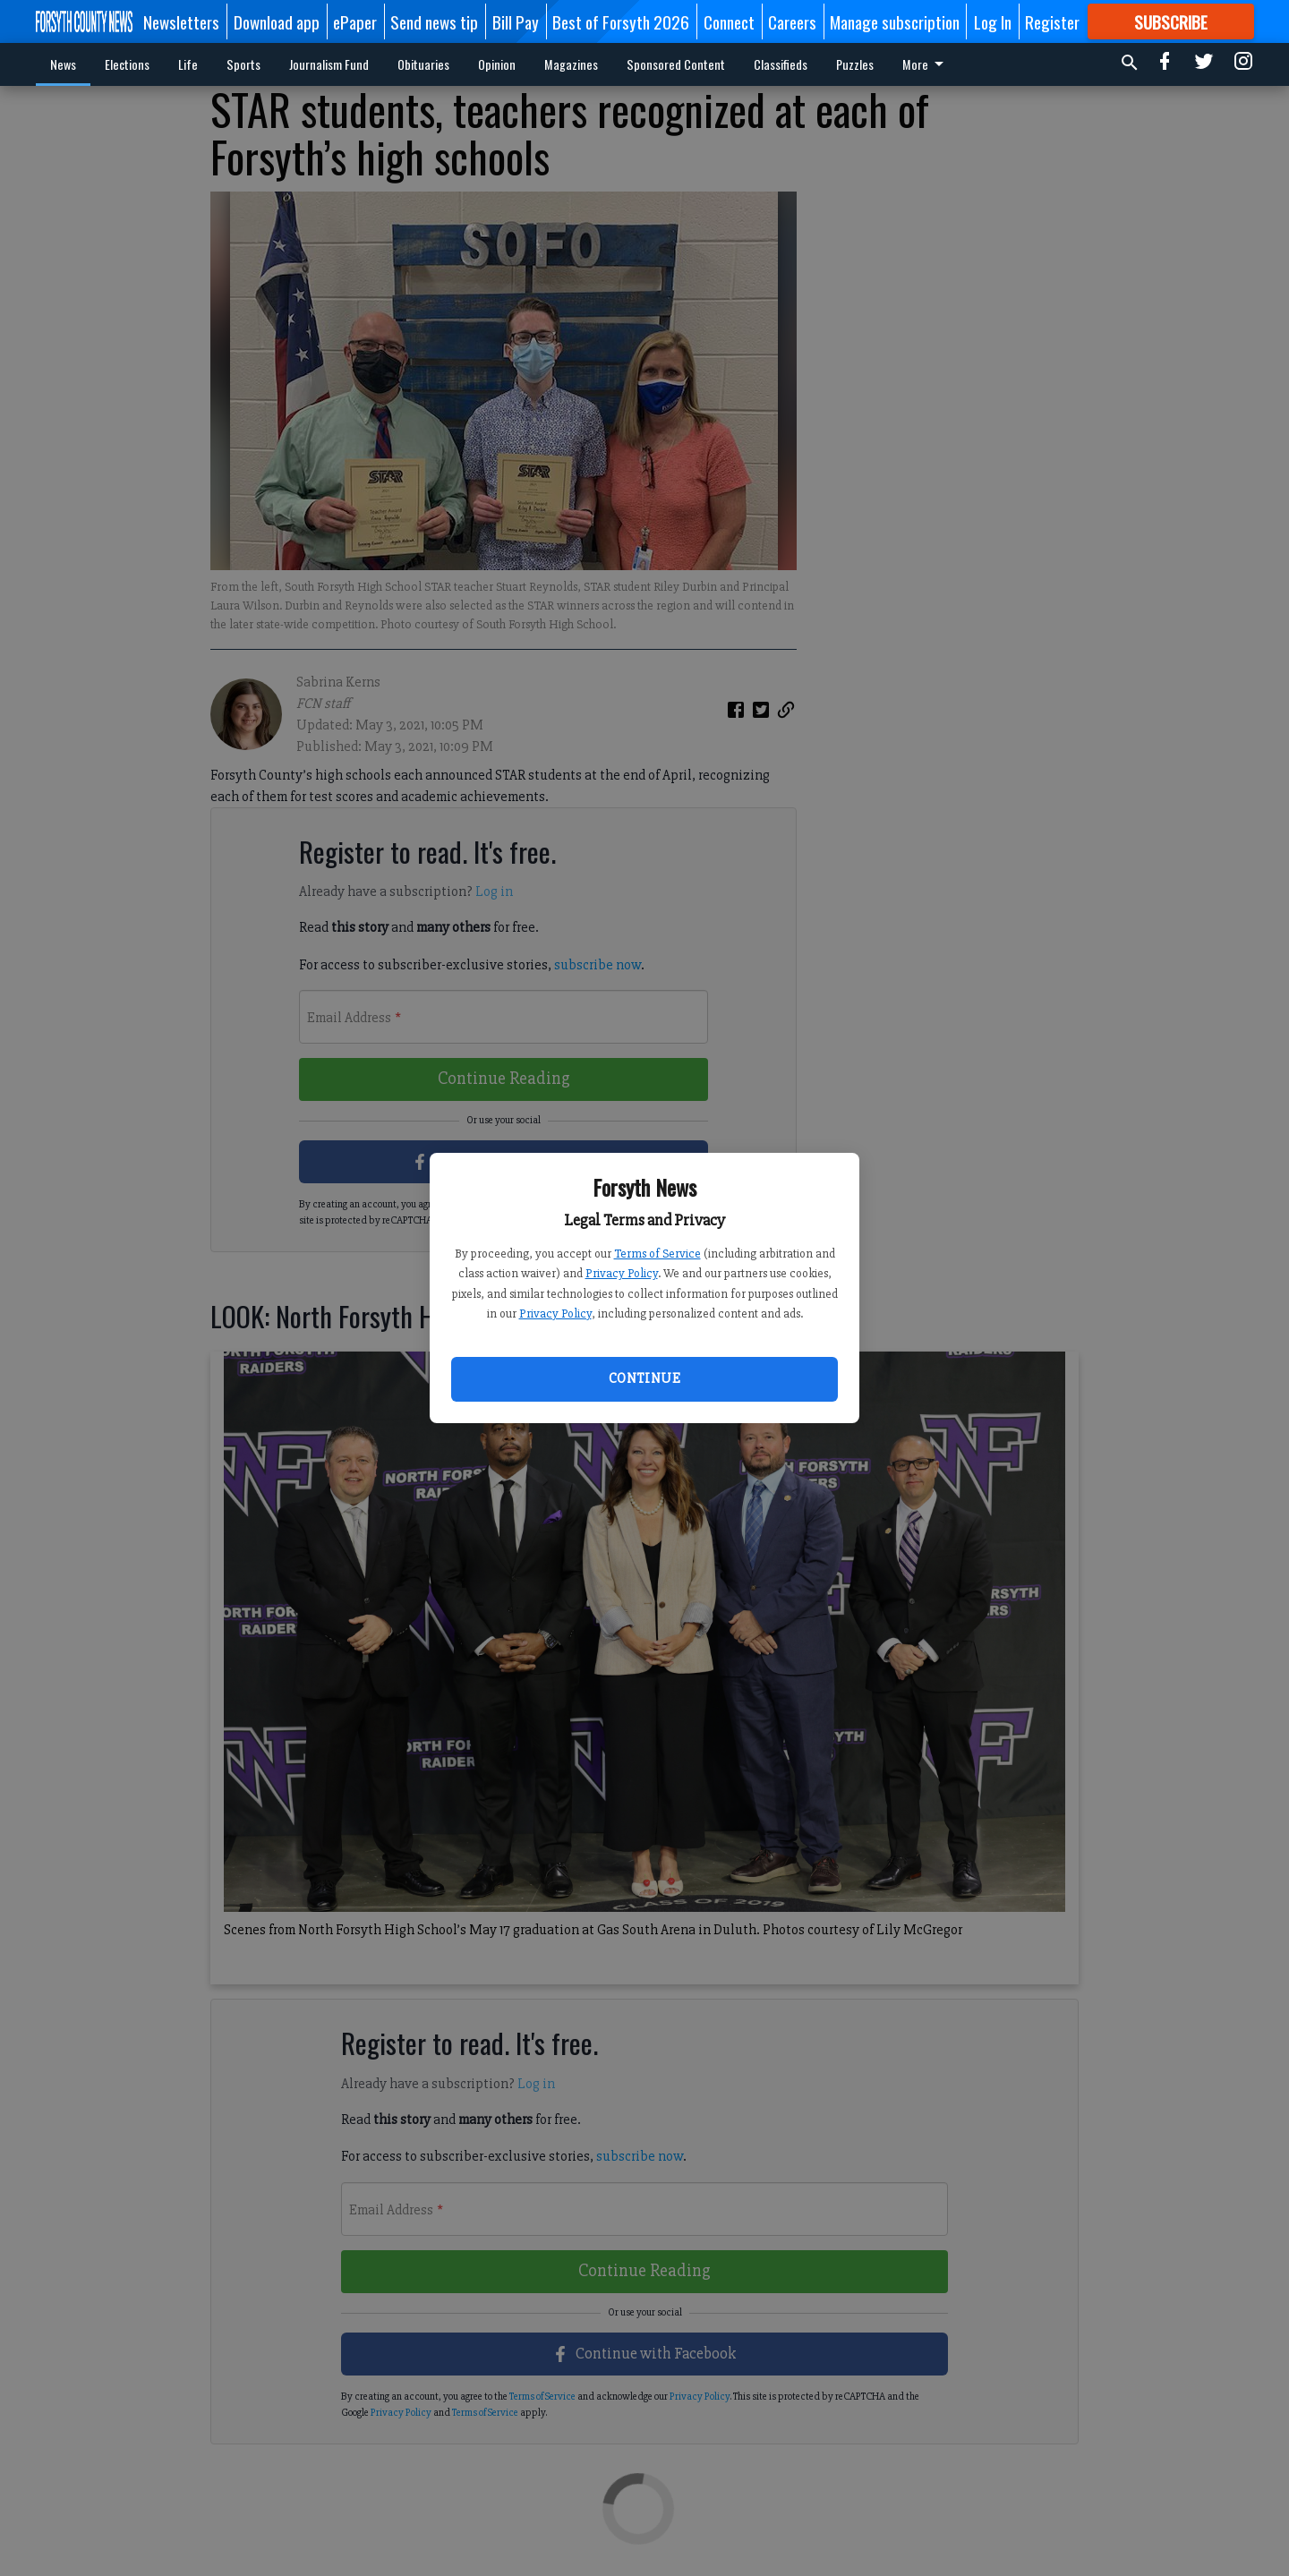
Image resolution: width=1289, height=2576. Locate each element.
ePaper (355, 21)
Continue (644, 1378)
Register (1052, 21)
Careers (792, 21)
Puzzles (855, 64)
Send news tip (434, 21)
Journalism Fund (329, 64)
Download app (277, 21)
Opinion (497, 64)
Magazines (571, 64)
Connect (729, 21)
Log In (993, 21)
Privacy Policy (621, 1273)
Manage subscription (895, 21)
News (63, 64)
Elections (127, 64)
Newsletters (181, 21)
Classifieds (780, 64)
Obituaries (423, 64)
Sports (243, 64)
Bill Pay (515, 21)
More (926, 64)
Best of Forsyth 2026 (620, 21)
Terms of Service (657, 1253)
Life (188, 64)
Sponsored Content (676, 64)
